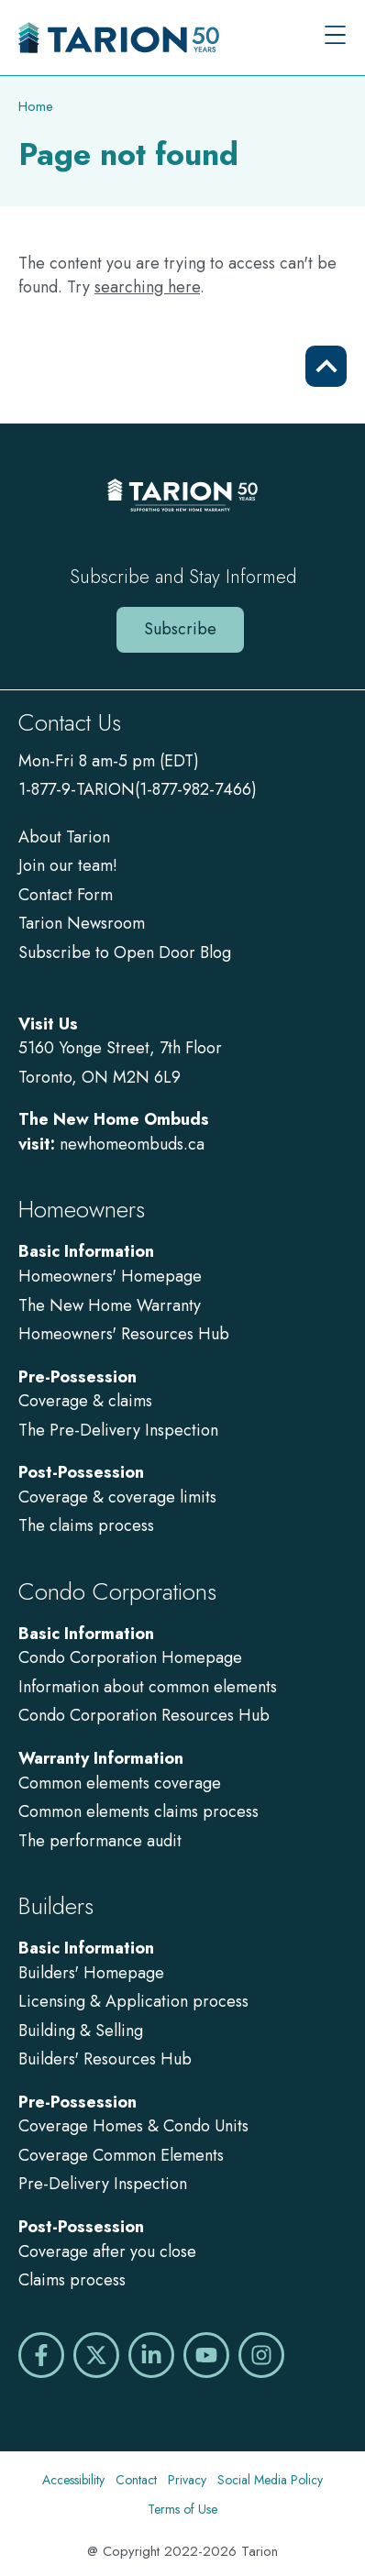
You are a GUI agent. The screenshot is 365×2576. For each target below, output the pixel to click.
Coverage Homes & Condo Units (133, 2126)
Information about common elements (147, 1687)
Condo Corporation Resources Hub (144, 1715)
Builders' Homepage (91, 1973)
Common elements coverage (119, 1783)
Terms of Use (182, 2509)
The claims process (86, 1525)
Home (35, 106)
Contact (136, 2480)
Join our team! (67, 865)
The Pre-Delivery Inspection (118, 1430)
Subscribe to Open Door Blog (124, 952)
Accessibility (73, 2480)
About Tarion (64, 837)
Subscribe (180, 629)
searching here (147, 287)
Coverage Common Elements (121, 2155)
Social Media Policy (270, 2480)
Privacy (187, 2480)
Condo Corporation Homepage (130, 1657)
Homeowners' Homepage (110, 1276)
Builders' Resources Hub (105, 2059)
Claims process (72, 2280)
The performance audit (100, 1841)
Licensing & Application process (133, 2001)
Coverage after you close (107, 2251)
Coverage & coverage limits (117, 1497)
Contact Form (65, 895)
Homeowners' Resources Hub (123, 1334)
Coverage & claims (87, 1401)
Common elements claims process (138, 1811)
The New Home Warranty (109, 1305)
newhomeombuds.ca (132, 1144)
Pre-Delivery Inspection (102, 2184)
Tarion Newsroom (81, 923)
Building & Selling (80, 2030)
